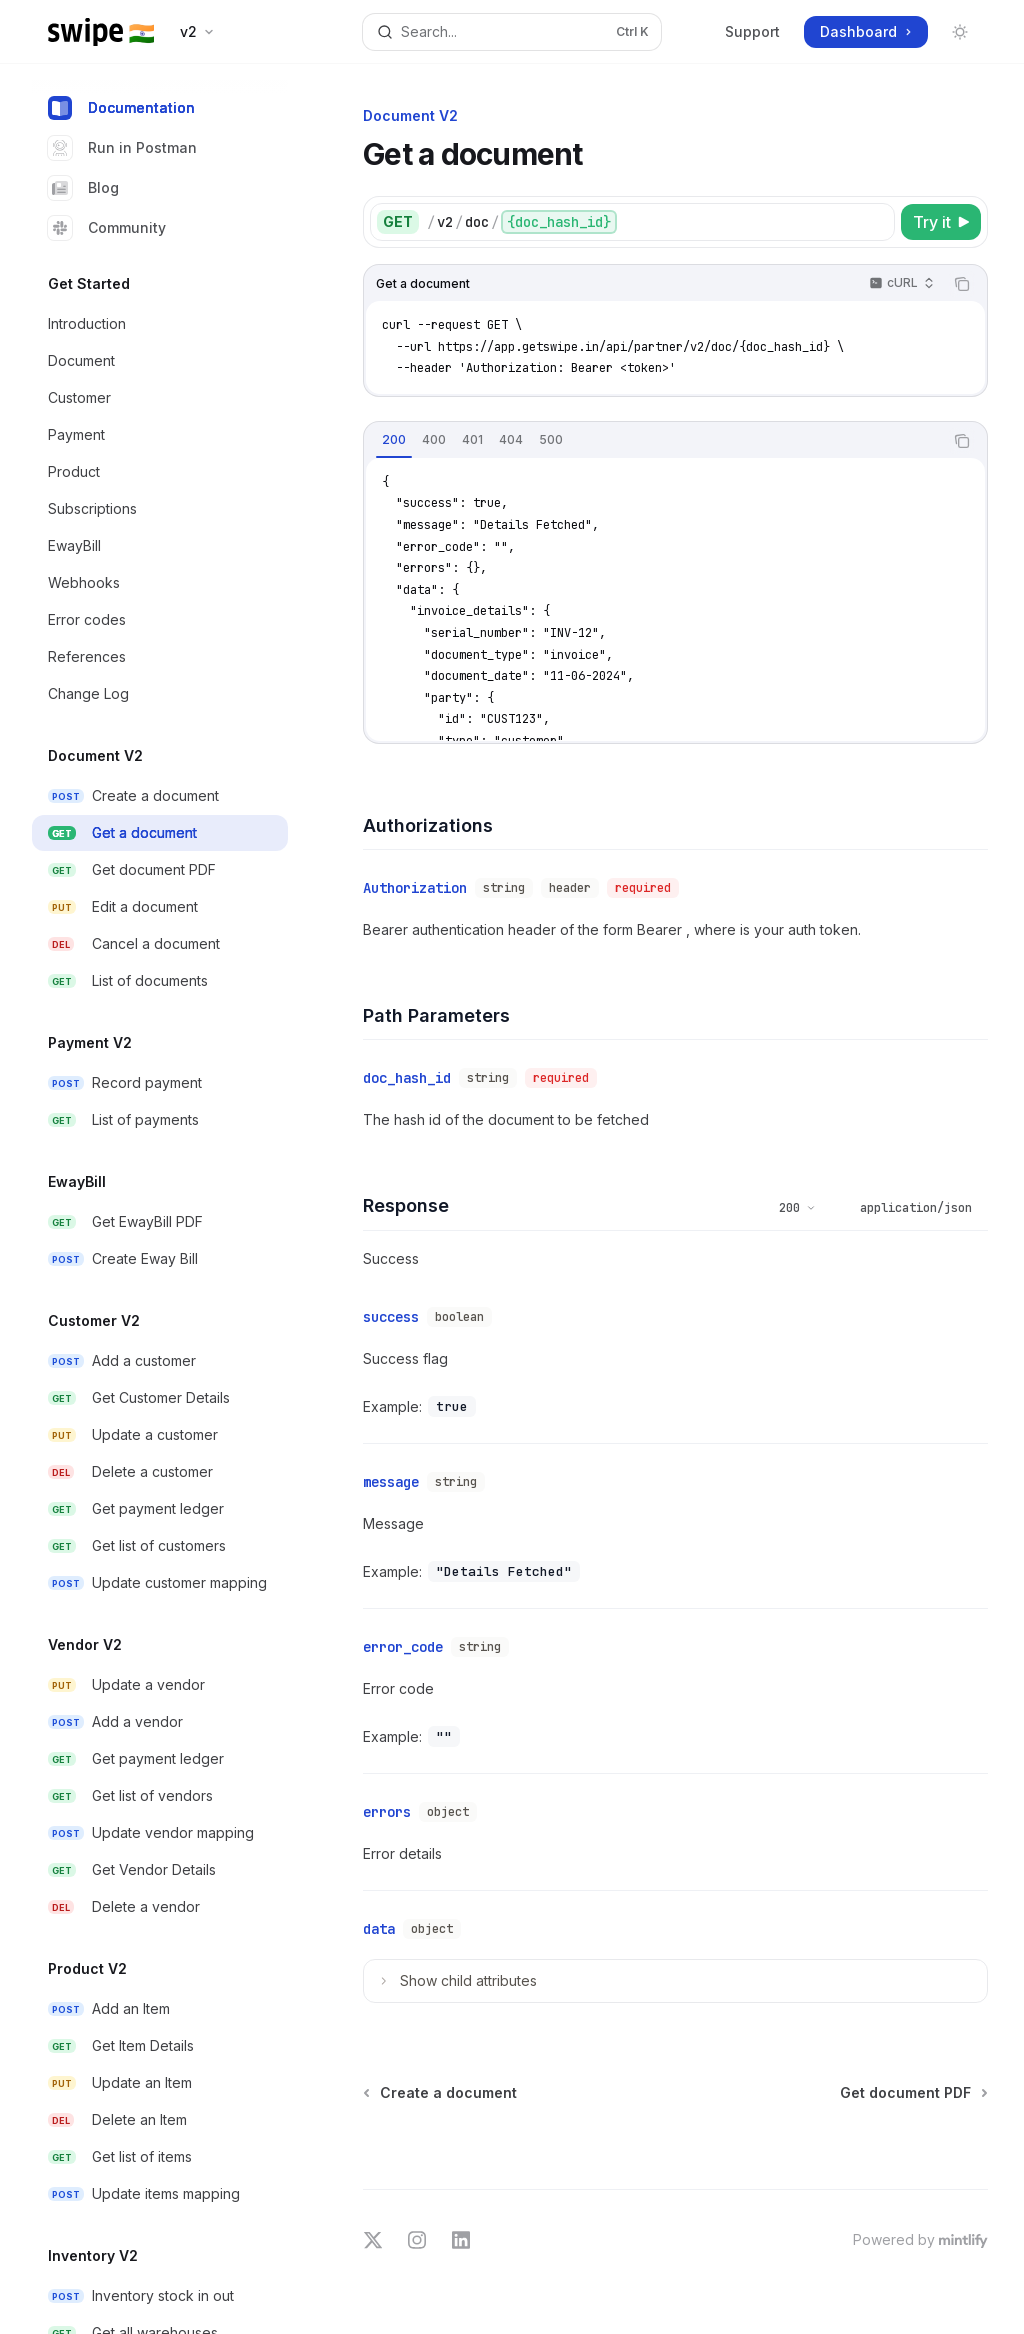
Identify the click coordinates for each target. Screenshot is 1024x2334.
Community (107, 228)
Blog (83, 188)
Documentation (121, 108)
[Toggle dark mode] (960, 32)
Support (752, 31)
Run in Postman (122, 148)
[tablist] (653, 441)
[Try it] (941, 222)
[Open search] (512, 32)
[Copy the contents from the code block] (962, 284)
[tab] (394, 440)
